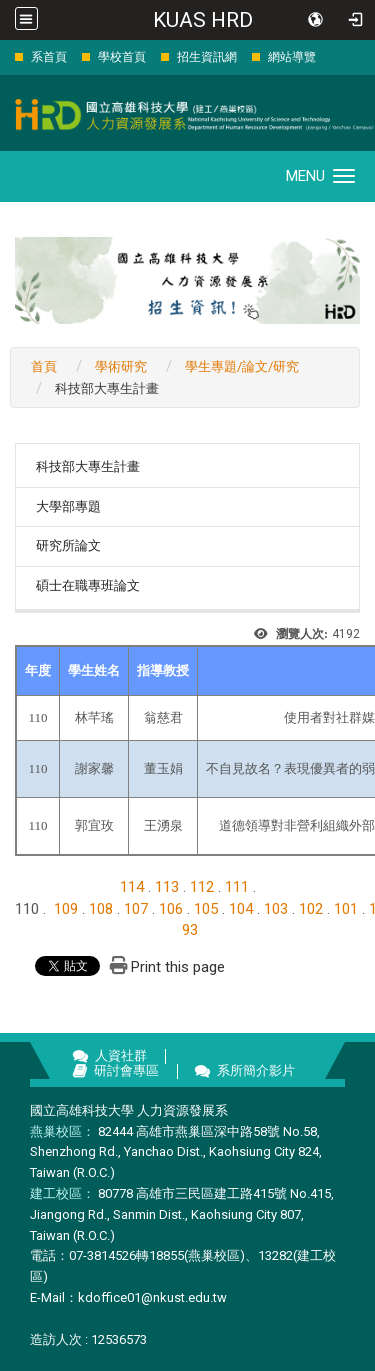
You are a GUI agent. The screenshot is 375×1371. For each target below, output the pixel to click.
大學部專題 (68, 506)
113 (167, 887)
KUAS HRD (203, 20)
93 (190, 930)
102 (311, 909)
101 (346, 909)
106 (171, 909)
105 (206, 909)
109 (66, 909)
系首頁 (49, 57)
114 (132, 887)
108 (101, 909)
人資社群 (121, 1055)
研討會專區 (126, 1070)
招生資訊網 (207, 57)
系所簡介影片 (256, 1070)
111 (237, 887)
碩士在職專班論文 (88, 585)
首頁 (44, 366)
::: (4, 56)
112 (202, 887)
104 (241, 909)
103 (276, 909)
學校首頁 (122, 57)
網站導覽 (292, 57)
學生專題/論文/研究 (242, 366)
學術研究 (121, 366)
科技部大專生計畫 (88, 466)
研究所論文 (68, 545)
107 (136, 909)
